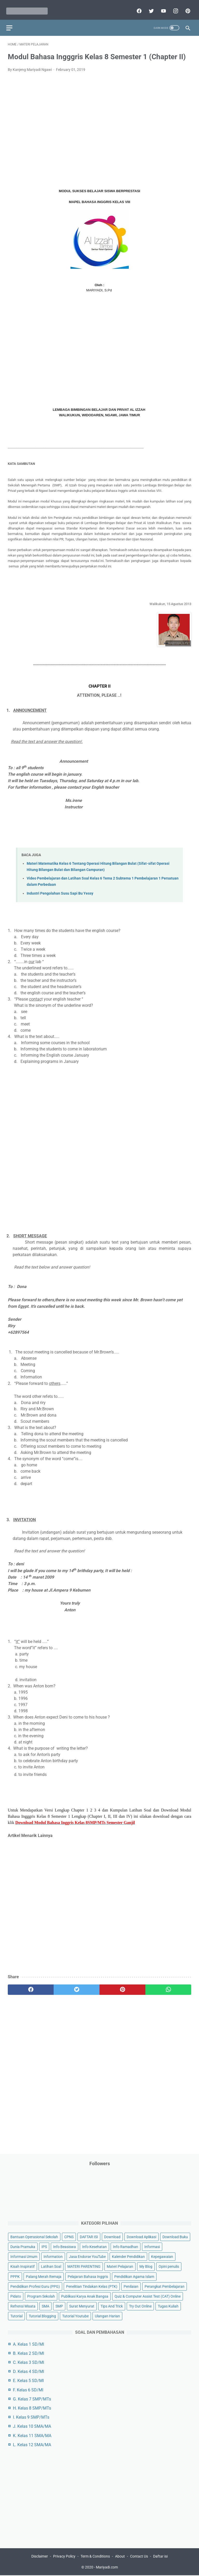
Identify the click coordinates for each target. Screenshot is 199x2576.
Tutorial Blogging (42, 2315)
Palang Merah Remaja (43, 2275)
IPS (44, 2246)
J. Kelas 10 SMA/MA (32, 2425)
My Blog (145, 2266)
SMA (45, 2305)
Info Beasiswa (64, 2246)
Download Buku (175, 2236)
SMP (59, 2305)
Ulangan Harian (107, 2315)
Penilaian (131, 2285)
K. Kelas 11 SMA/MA (32, 2434)
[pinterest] (185, 7)
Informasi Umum (23, 2256)
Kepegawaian (162, 2256)
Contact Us (139, 2557)
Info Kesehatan (94, 2246)
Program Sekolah (41, 2295)
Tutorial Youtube (75, 2315)
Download (112, 2236)
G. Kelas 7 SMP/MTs (32, 2398)
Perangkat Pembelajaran (164, 2285)
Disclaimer (39, 2557)
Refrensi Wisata (22, 2305)
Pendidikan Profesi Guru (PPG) (35, 2285)
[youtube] (161, 7)
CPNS (69, 2236)
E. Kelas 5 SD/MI (28, 2379)
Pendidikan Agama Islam (134, 2275)
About (120, 2557)
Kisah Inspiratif (22, 2266)
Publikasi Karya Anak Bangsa (84, 2295)
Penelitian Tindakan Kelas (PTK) (91, 2285)
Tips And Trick (112, 2305)
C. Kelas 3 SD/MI (28, 2361)
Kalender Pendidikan (128, 2256)
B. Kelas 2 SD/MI (28, 2352)
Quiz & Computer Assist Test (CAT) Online (148, 2295)
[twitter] (149, 7)
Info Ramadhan (125, 2246)
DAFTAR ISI (89, 2236)
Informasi (152, 2246)
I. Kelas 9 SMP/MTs (31, 2416)
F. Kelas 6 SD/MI (28, 2388)
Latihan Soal (51, 2266)
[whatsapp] (168, 1985)
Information (53, 2256)
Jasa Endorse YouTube (87, 2256)
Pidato (15, 2295)
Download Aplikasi (141, 2236)
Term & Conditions (95, 2557)
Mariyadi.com (107, 2568)
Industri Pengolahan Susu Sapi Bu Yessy (60, 889)
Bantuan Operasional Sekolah (34, 2236)
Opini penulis (169, 2266)
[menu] (11, 22)
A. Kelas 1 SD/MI (28, 2343)
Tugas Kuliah (168, 2305)
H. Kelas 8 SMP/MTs (32, 2407)
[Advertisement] (99, 124)
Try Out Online (140, 2305)
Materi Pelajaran (120, 2266)
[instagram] (173, 7)
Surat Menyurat (81, 2305)
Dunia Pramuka (22, 2246)
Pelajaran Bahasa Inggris (88, 2275)
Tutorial (16, 2315)
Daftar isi (160, 2557)
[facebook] (137, 7)
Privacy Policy (64, 2557)
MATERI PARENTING (84, 2266)
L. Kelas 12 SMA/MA (32, 2443)
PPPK (15, 2275)
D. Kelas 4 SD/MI (28, 2370)
